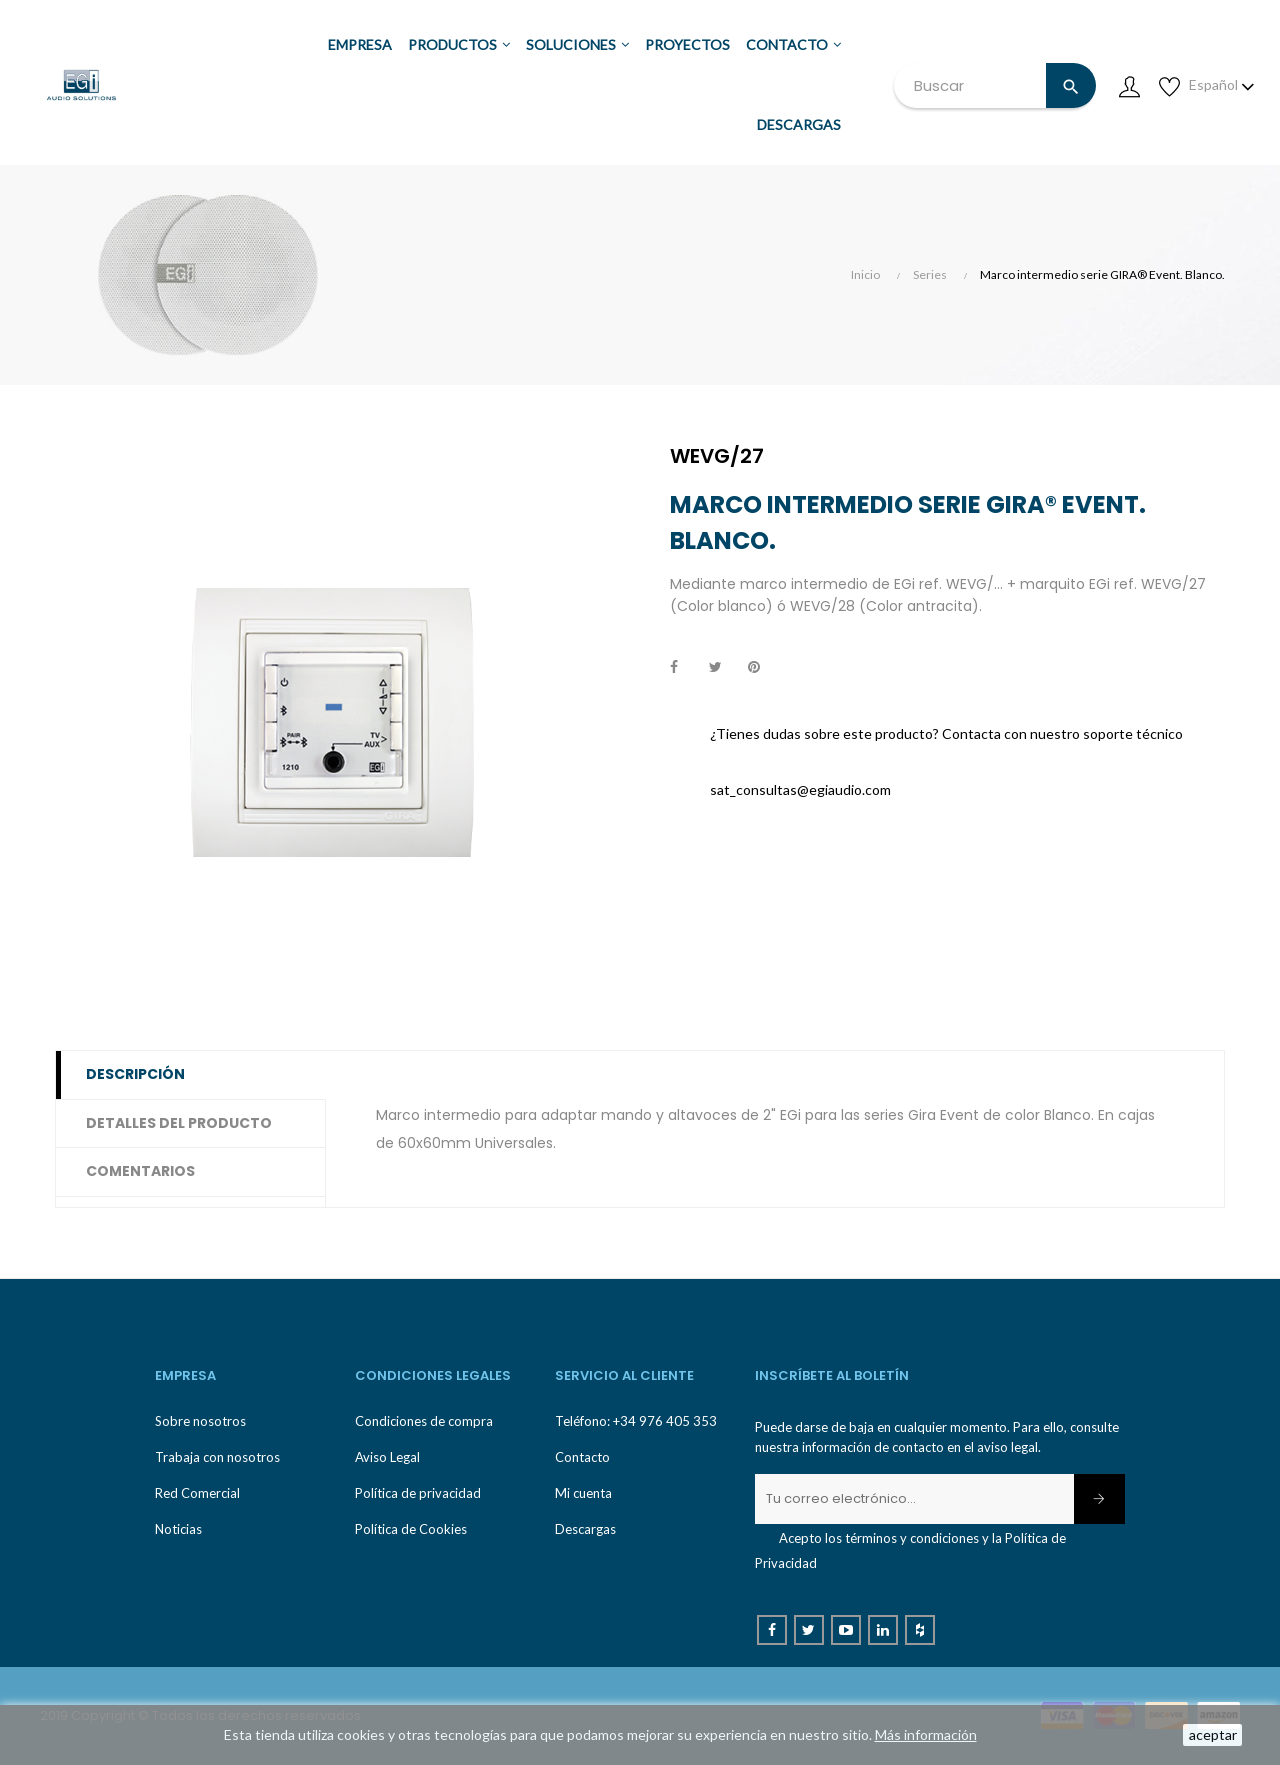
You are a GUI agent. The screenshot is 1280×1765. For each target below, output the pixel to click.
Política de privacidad (418, 1493)
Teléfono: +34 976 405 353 (636, 1421)
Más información (926, 1734)
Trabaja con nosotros (217, 1457)
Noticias (178, 1529)
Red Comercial (197, 1493)
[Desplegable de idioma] (1222, 85)
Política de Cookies (411, 1529)
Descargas (585, 1529)
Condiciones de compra (424, 1421)
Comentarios (140, 1171)
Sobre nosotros (200, 1421)
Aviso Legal (387, 1457)
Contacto (582, 1457)
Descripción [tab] (135, 1074)
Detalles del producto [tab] (179, 1123)
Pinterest (763, 668)
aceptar (1213, 1734)
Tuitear (724, 668)
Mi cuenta (583, 1493)
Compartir (685, 668)
